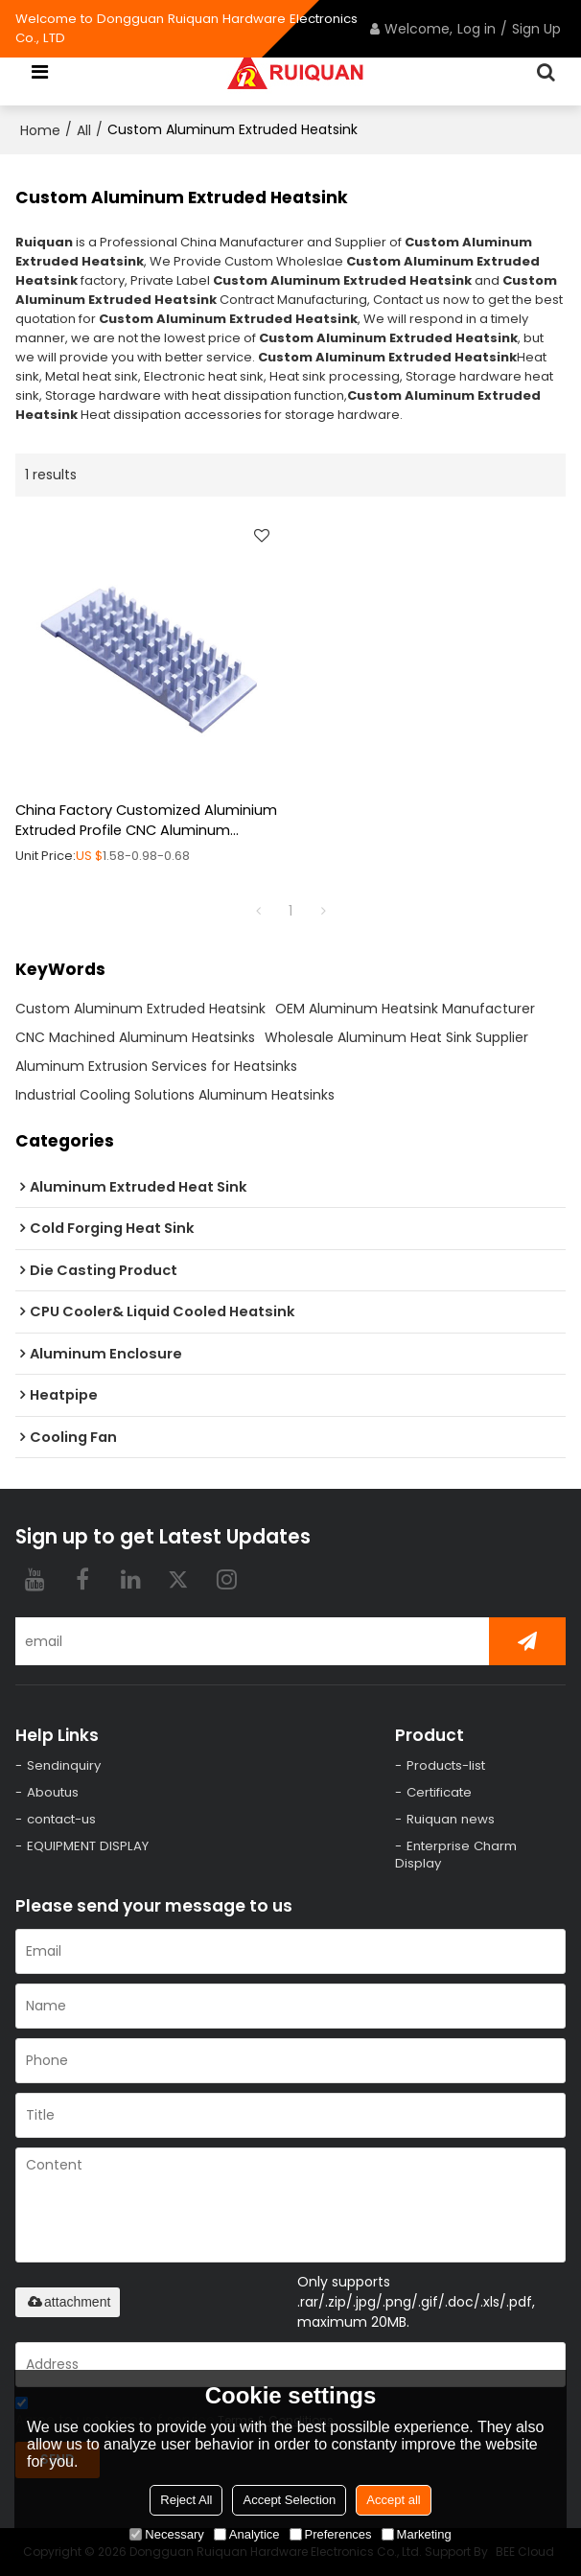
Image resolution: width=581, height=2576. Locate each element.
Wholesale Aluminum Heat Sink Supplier (396, 1037)
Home (40, 130)
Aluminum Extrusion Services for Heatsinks (156, 1066)
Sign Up (536, 28)
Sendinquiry (64, 1765)
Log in (476, 28)
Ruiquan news (451, 1819)
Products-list (446, 1765)
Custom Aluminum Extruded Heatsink (140, 1008)
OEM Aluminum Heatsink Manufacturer (405, 1008)
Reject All (186, 2500)
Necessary (166, 2534)
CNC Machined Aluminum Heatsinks (135, 1037)
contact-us (61, 1819)
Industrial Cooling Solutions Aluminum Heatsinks (175, 1094)
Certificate (439, 1792)
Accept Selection (289, 2500)
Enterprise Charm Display (456, 1854)
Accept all (393, 2500)
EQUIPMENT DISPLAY (88, 1846)
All (84, 130)
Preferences (331, 2534)
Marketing (417, 2534)
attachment (67, 2301)
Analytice (247, 2534)
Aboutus (53, 1792)
